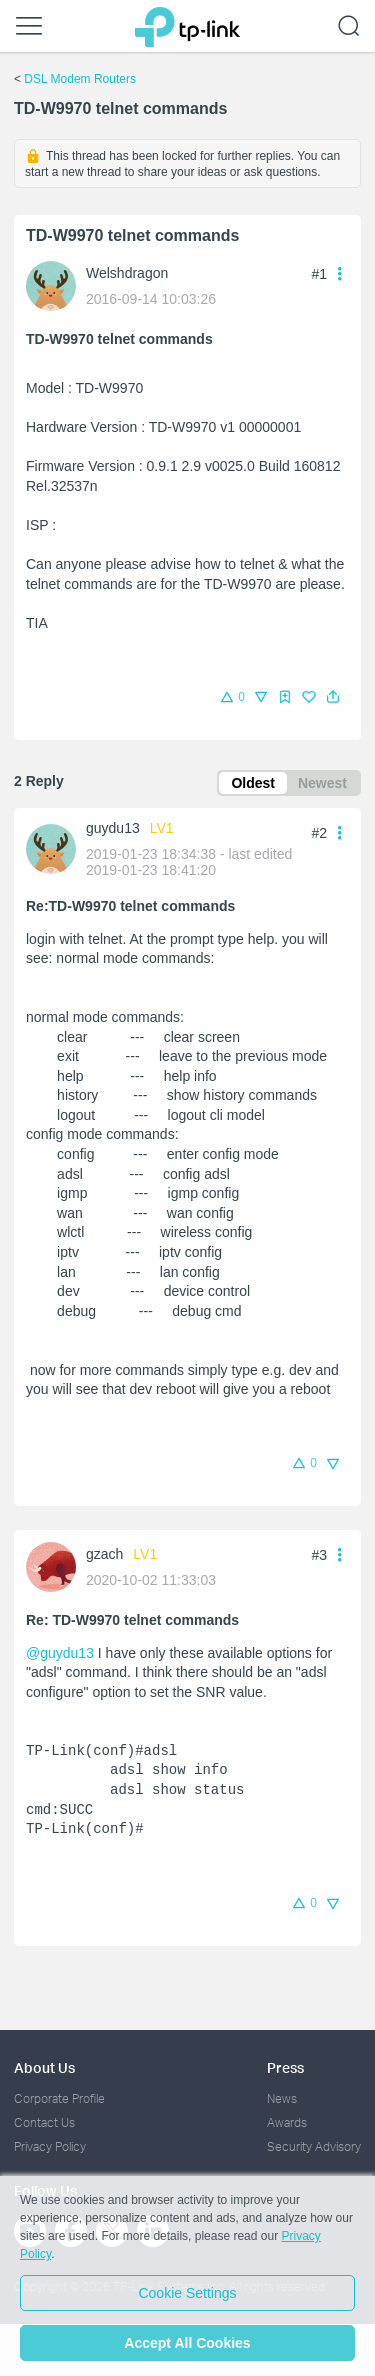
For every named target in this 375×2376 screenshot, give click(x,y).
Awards (287, 2122)
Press (285, 2067)
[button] (333, 697)
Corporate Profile (59, 2098)
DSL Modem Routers (80, 79)
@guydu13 (60, 1653)
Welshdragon (127, 273)
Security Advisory (314, 2146)
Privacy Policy (50, 2146)
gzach (104, 1554)
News (282, 2098)
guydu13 (113, 828)
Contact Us (44, 2122)
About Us (44, 2067)
